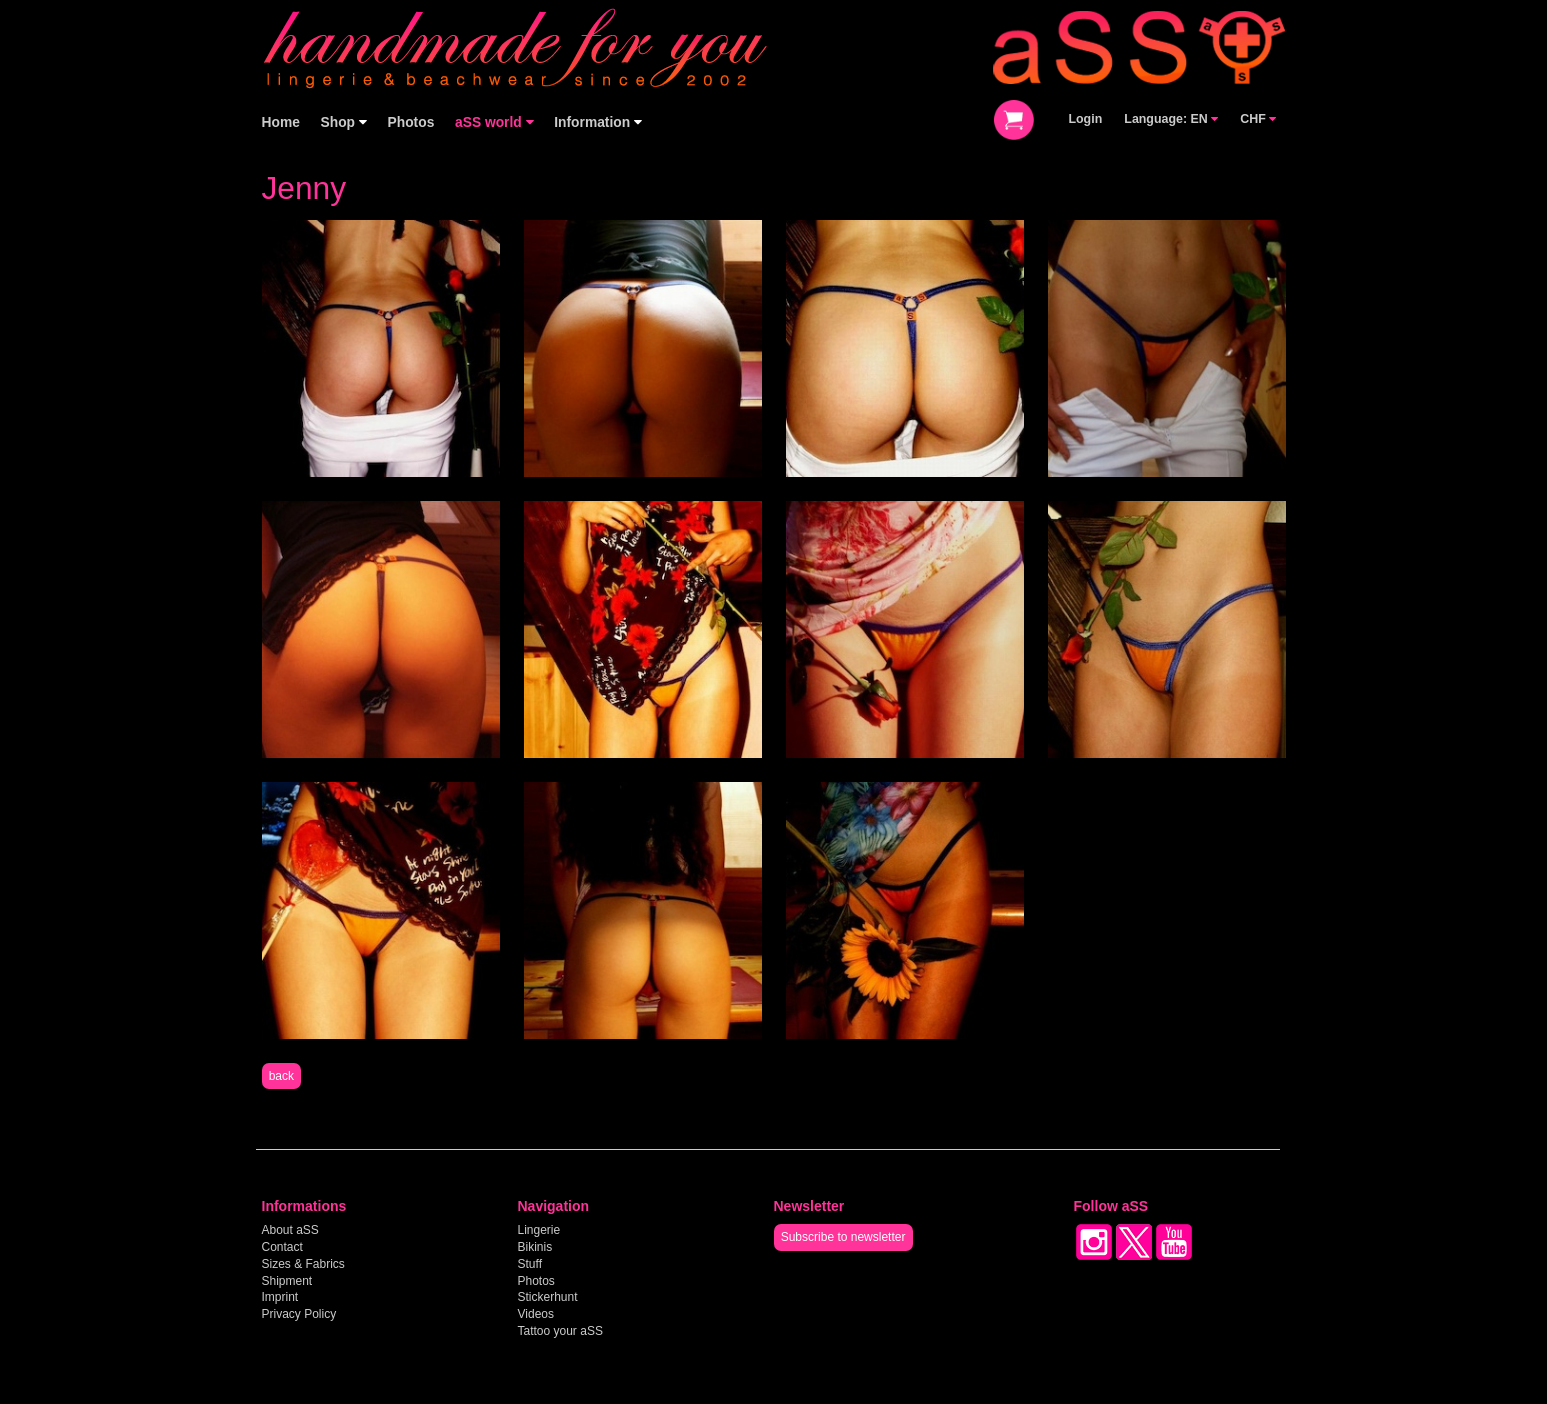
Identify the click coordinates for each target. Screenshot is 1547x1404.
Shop (344, 122)
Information (598, 122)
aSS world (494, 122)
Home (281, 122)
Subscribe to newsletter (843, 1237)
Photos (411, 122)
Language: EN (1171, 119)
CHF (1258, 119)
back (281, 1076)
